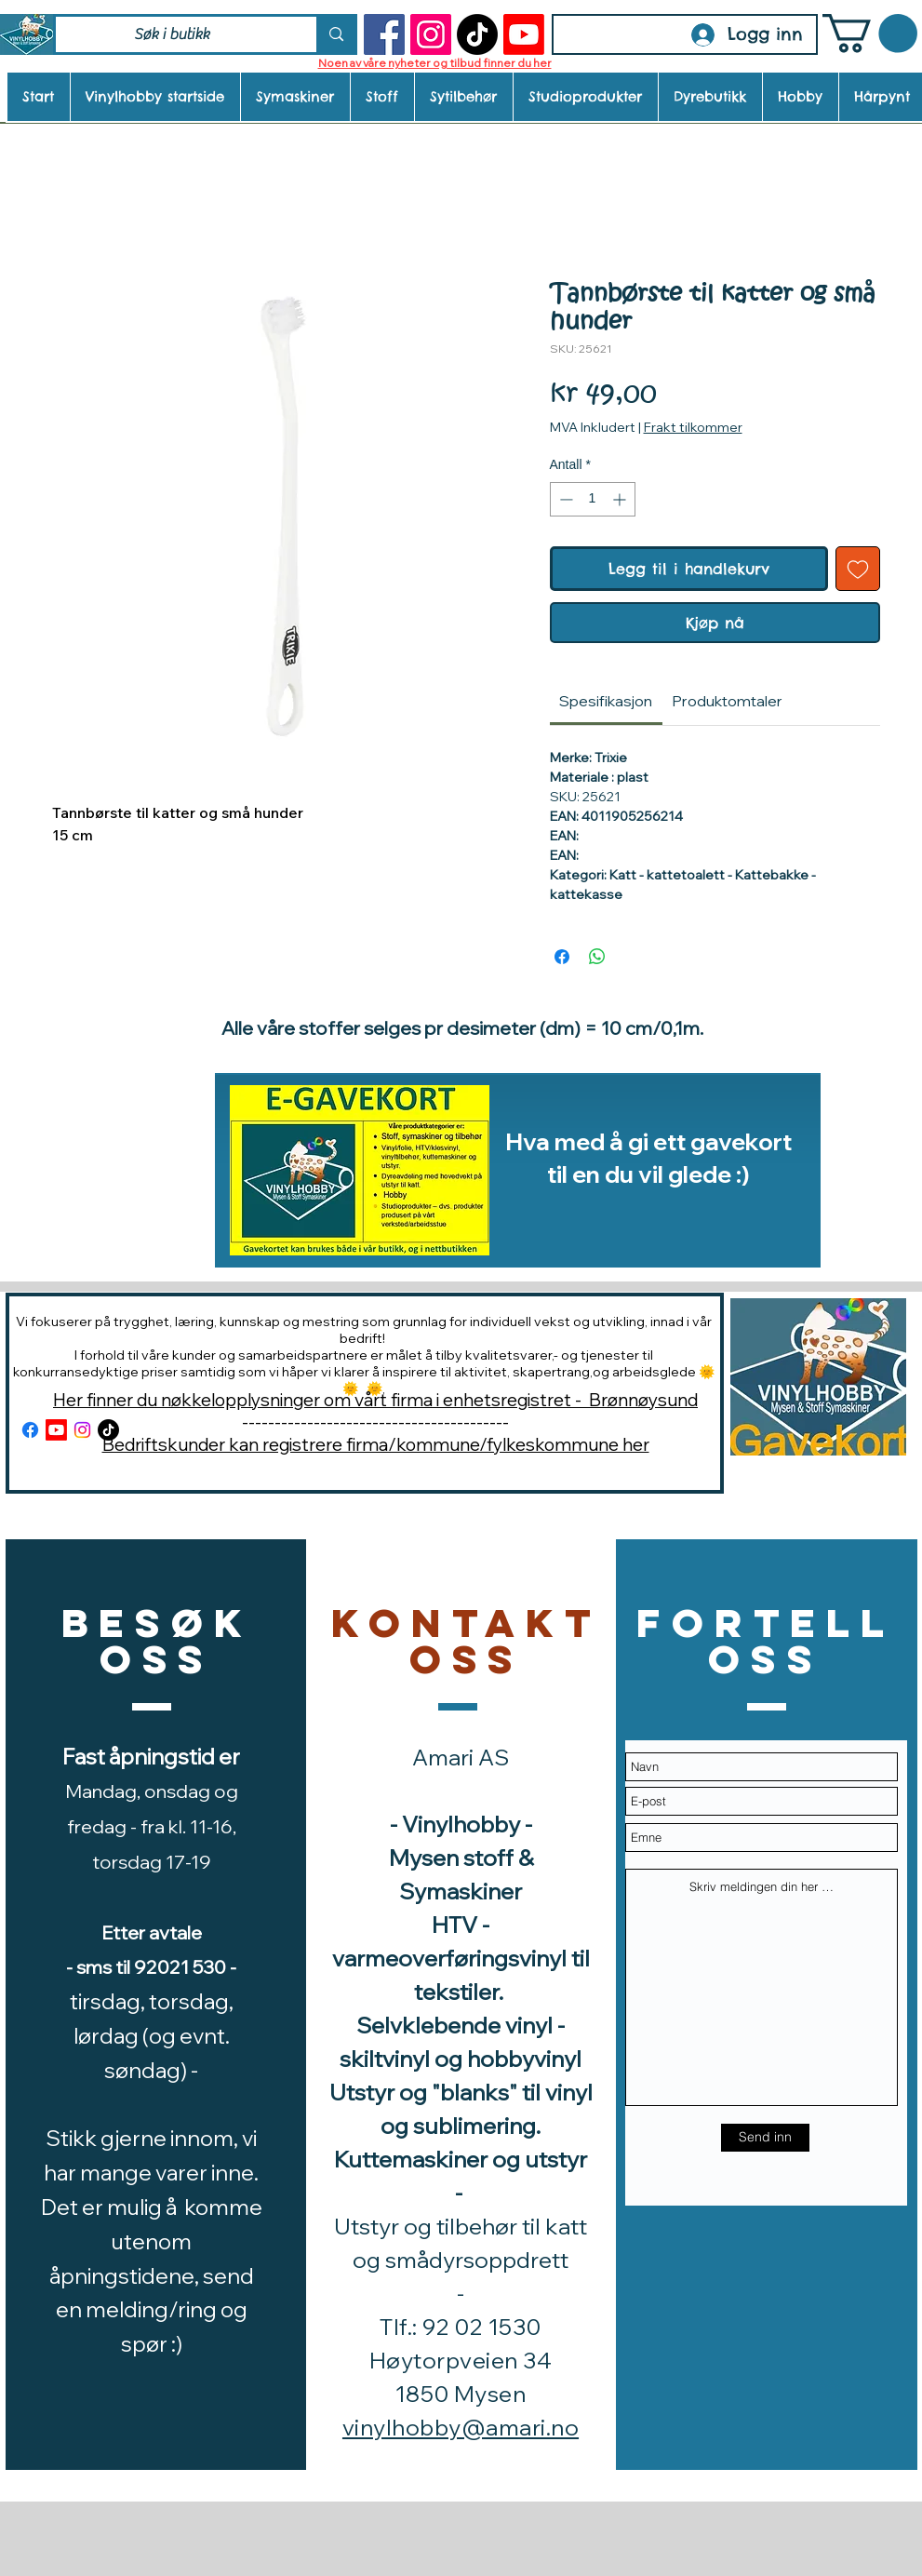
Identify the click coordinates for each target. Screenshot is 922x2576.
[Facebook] (384, 34)
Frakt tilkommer (693, 427)
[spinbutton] (592, 499)
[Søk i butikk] (172, 34)
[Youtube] (523, 34)
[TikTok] (477, 34)
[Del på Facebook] (562, 957)
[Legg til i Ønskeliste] (857, 568)
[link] (605, 700)
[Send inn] (765, 2138)
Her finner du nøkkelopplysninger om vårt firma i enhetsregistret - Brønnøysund (375, 1400)
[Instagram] (430, 34)
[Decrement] (564, 499)
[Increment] (621, 499)
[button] (869, 33)
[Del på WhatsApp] (597, 957)
